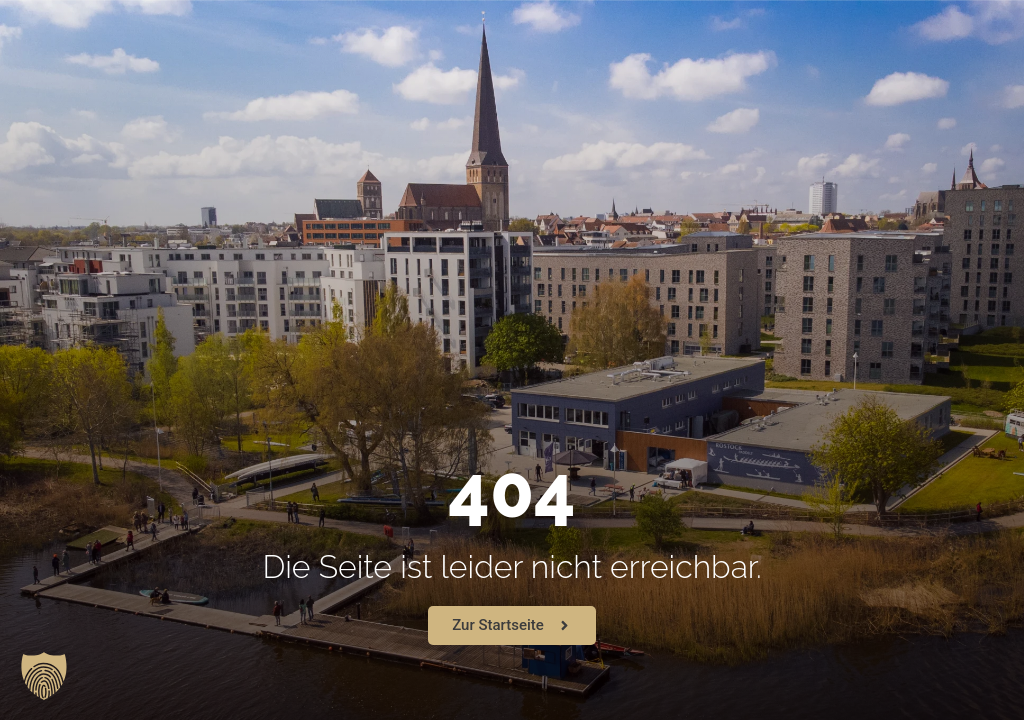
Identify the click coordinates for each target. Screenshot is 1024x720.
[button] (44, 676)
